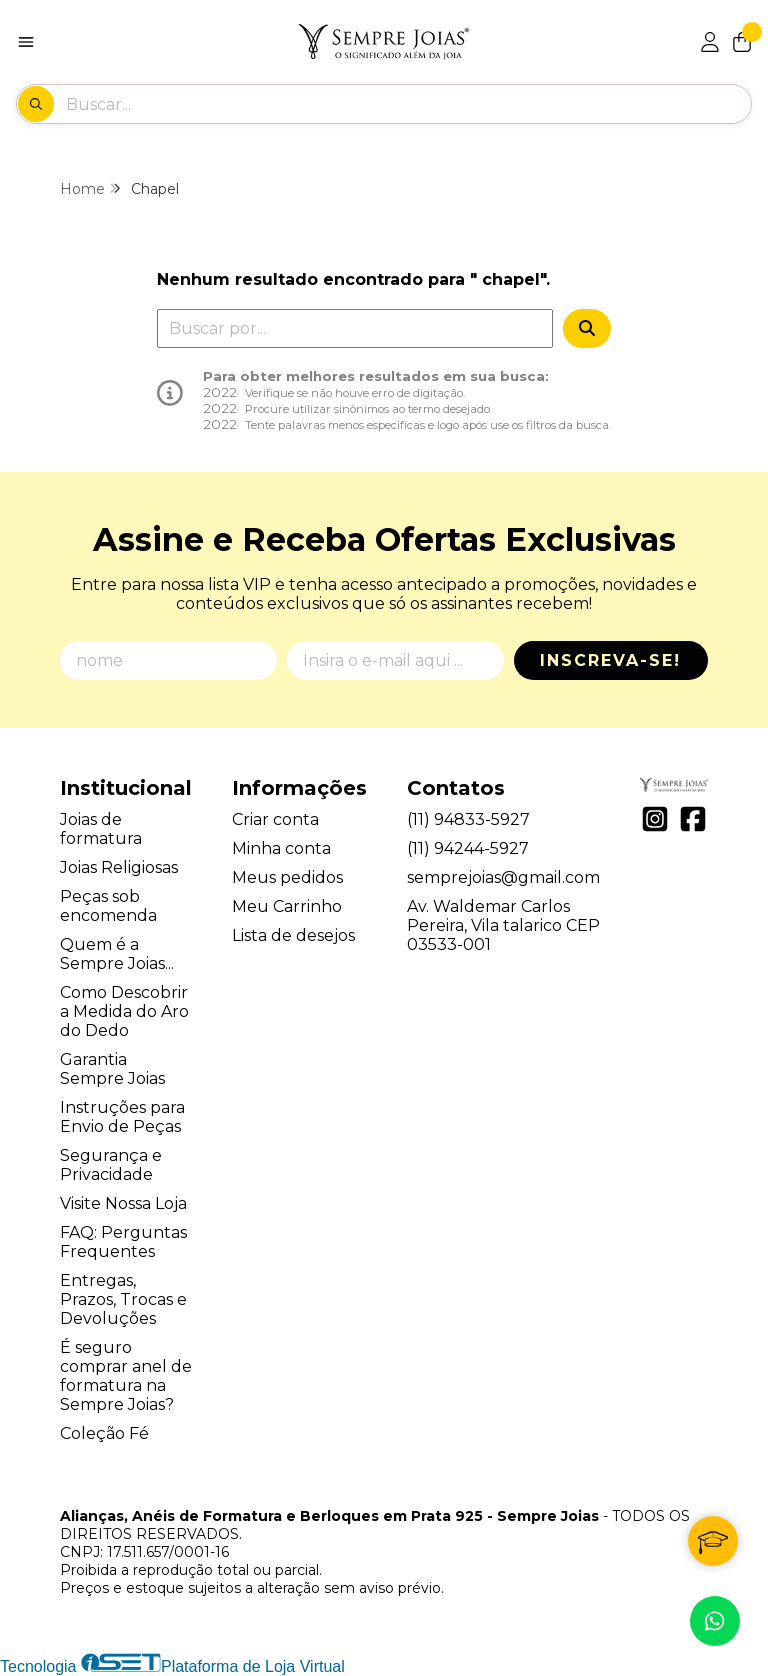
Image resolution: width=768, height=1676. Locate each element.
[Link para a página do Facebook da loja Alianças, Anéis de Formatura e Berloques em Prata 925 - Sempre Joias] (693, 819)
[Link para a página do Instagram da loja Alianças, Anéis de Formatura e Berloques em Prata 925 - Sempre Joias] (655, 819)
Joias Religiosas (119, 867)
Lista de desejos (293, 935)
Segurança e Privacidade (111, 1165)
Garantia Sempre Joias (112, 1069)
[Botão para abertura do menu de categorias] (26, 42)
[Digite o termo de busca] (408, 104)
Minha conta (281, 848)
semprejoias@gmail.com (503, 877)
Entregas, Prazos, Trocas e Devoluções (123, 1299)
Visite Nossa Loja (123, 1203)
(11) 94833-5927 (468, 819)
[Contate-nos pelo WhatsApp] (715, 1621)
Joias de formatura (101, 829)
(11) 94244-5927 (468, 848)
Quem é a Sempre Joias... (117, 954)
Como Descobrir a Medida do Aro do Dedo (124, 1011)
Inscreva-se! (610, 660)
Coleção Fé (104, 1433)
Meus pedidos (287, 877)
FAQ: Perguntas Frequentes (123, 1242)
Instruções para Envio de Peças (122, 1117)
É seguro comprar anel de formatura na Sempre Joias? (126, 1376)
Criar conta (275, 819)
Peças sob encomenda (108, 906)
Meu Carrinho (287, 906)
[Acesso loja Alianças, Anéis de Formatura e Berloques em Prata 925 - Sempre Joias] (710, 42)
